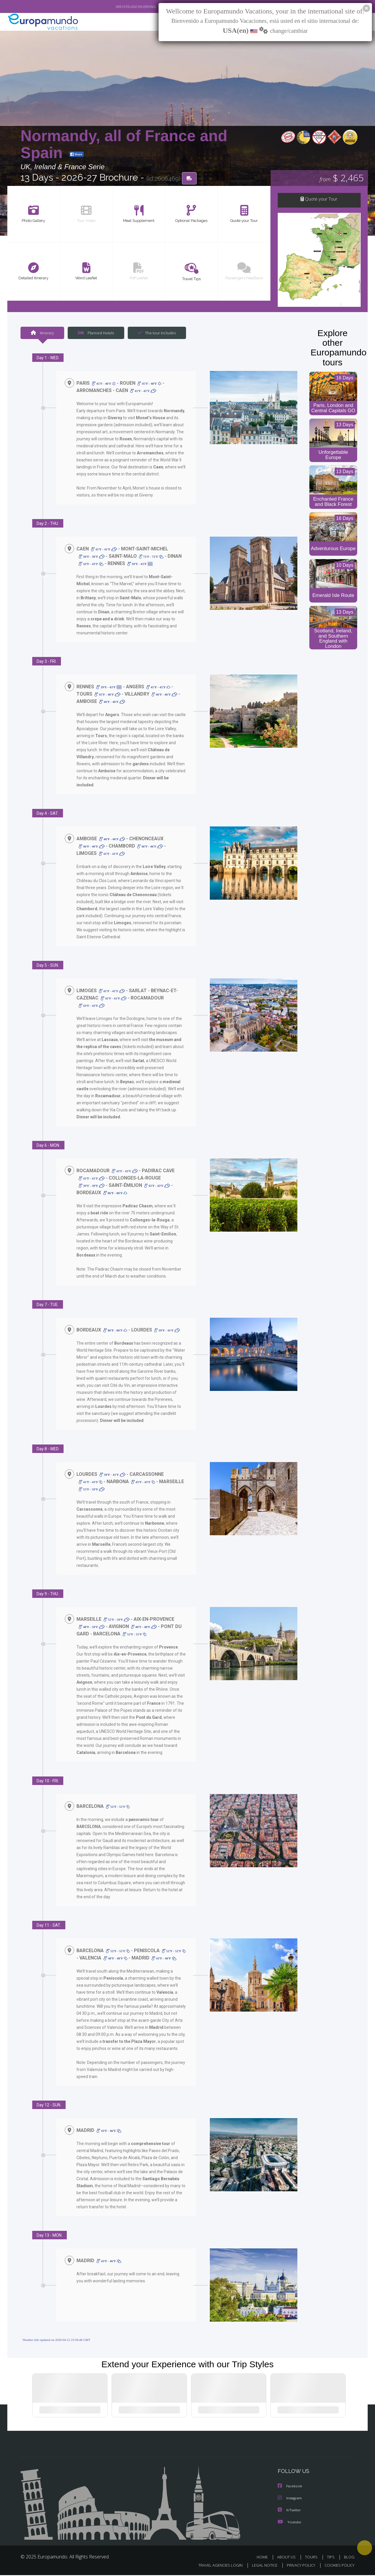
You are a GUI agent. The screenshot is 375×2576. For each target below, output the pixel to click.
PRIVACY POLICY (298, 2566)
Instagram (290, 2499)
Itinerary (42, 333)
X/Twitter (289, 2511)
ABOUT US (288, 2558)
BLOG (349, 2558)
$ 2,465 (341, 178)
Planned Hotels (95, 333)
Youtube (289, 2522)
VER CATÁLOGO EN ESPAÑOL (122, 6)
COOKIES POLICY (338, 2566)
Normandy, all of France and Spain (124, 144)
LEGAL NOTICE (261, 2566)
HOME (264, 2558)
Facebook (290, 2487)
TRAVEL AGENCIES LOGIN (215, 2566)
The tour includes (155, 333)
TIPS (331, 2558)
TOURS (312, 2558)
